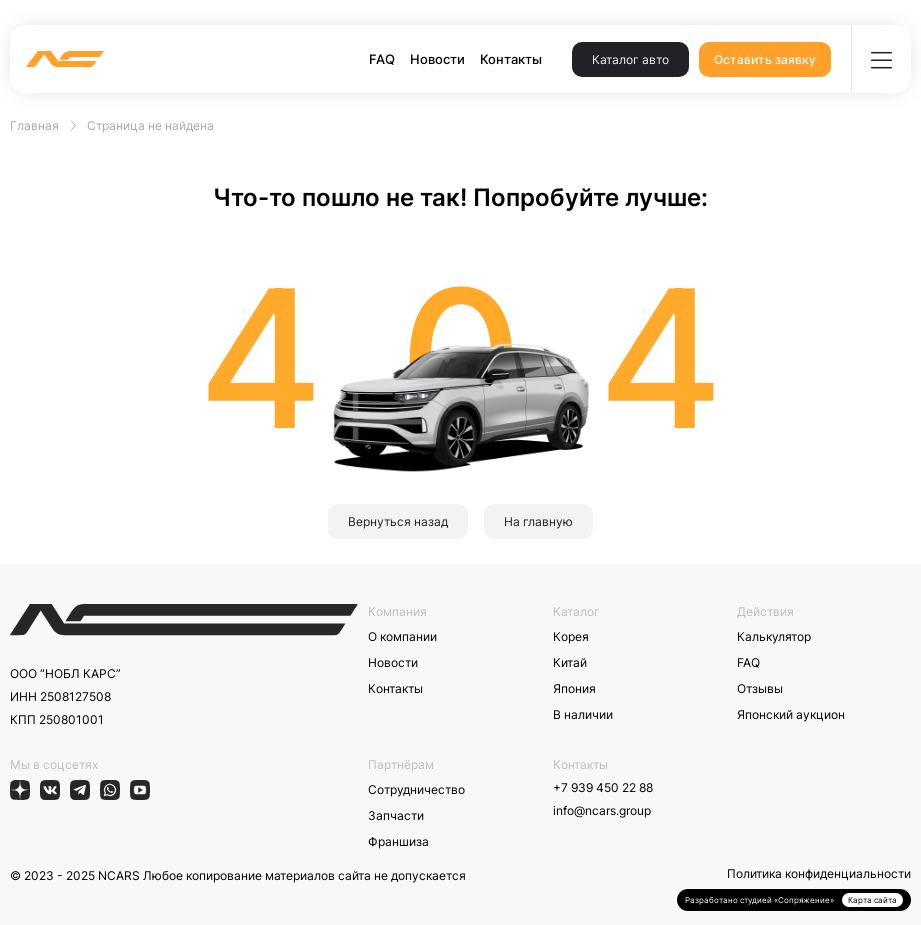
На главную (538, 521)
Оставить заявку (765, 59)
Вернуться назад (398, 521)
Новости (437, 59)
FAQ (382, 59)
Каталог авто (630, 59)
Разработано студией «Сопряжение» (759, 900)
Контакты (511, 59)
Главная (34, 125)
